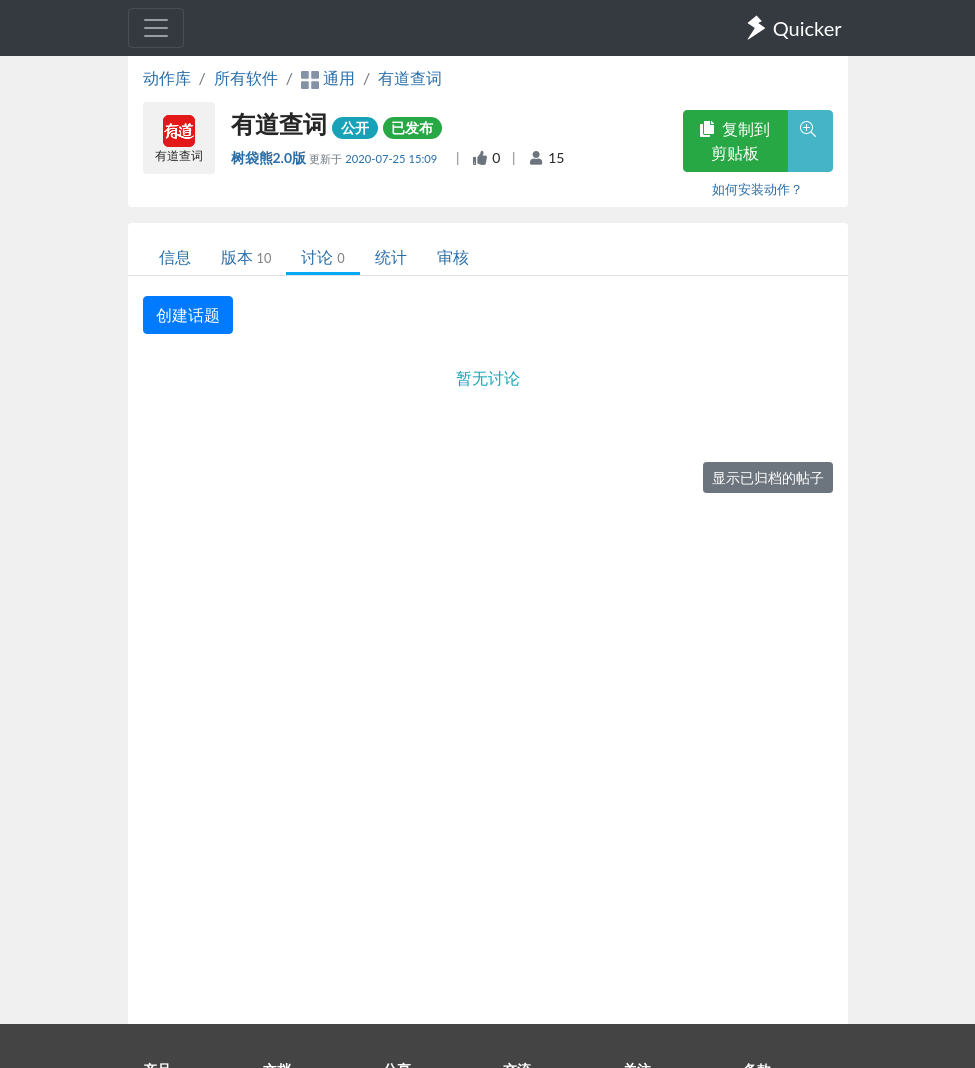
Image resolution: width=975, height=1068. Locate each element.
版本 (246, 256)
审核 (453, 256)
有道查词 (410, 77)
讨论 (322, 256)
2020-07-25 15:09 (392, 158)
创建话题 (188, 314)
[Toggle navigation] (156, 28)
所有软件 (246, 77)
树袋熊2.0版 (270, 157)
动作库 (167, 77)
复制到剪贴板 (735, 140)
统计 (391, 256)
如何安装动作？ (757, 189)
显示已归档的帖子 (768, 477)
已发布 (412, 127)
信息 (175, 256)
